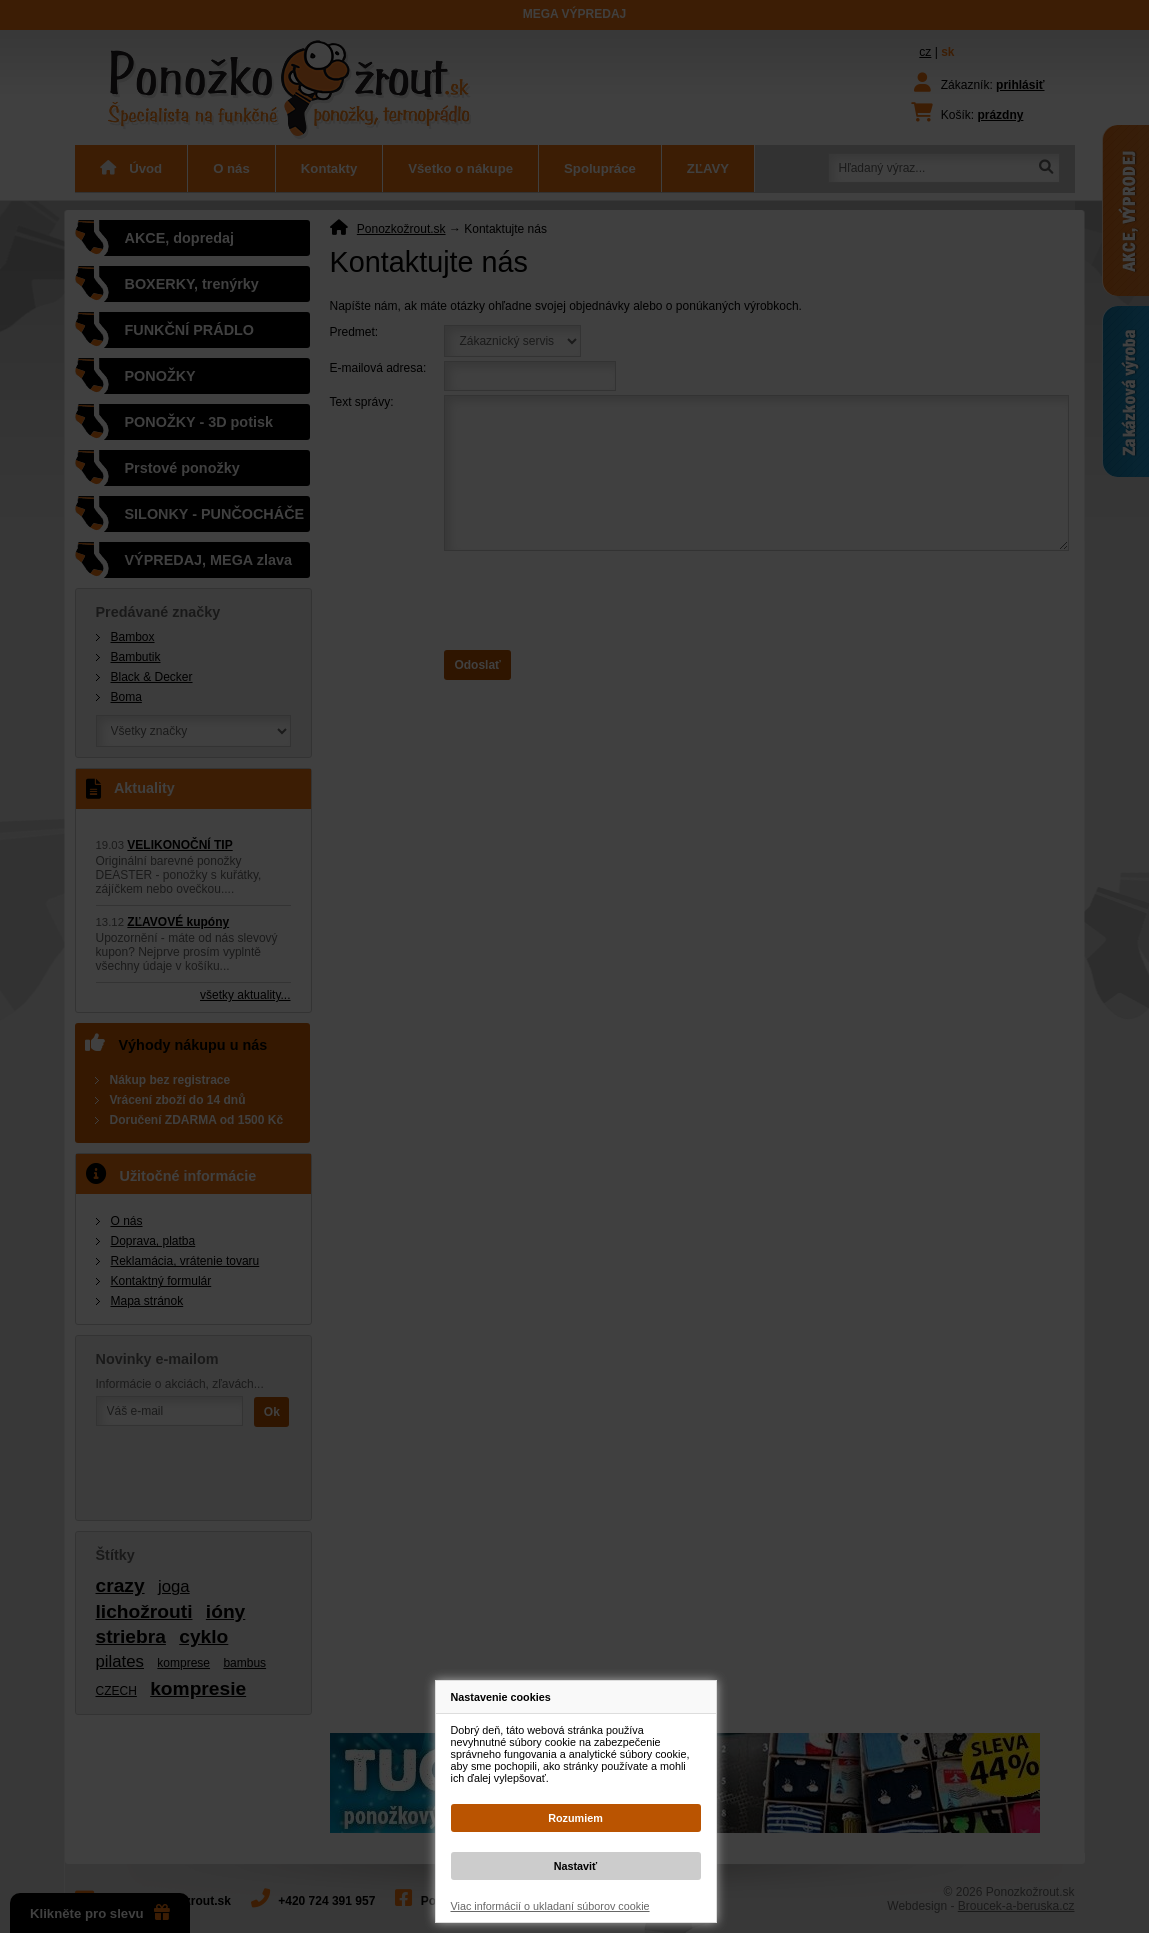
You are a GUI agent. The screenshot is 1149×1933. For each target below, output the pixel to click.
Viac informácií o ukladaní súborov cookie (550, 1906)
